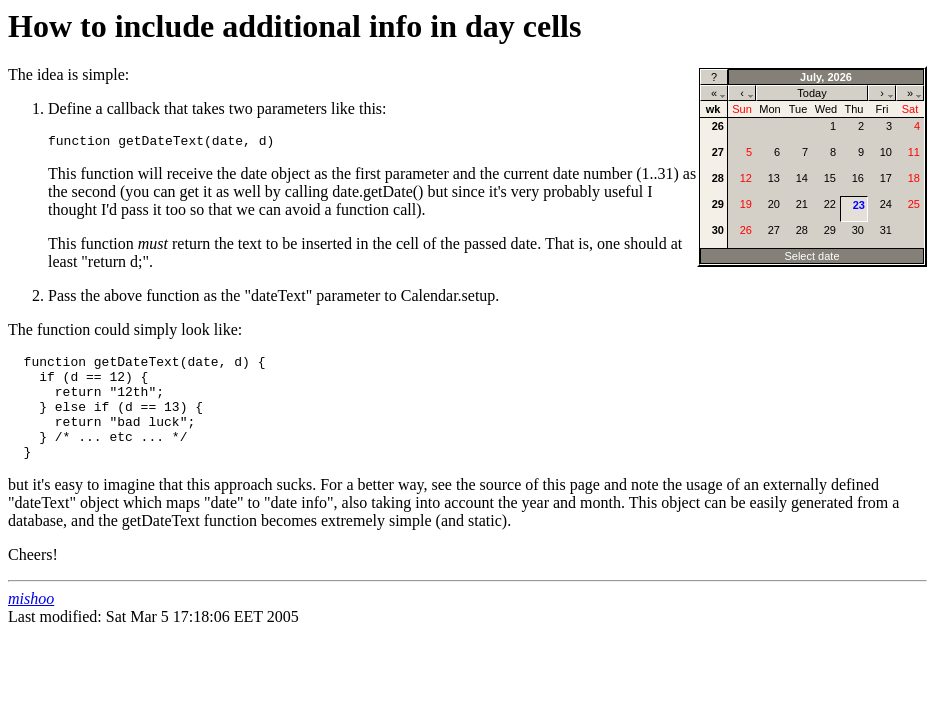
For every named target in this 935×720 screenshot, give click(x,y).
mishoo (31, 622)
